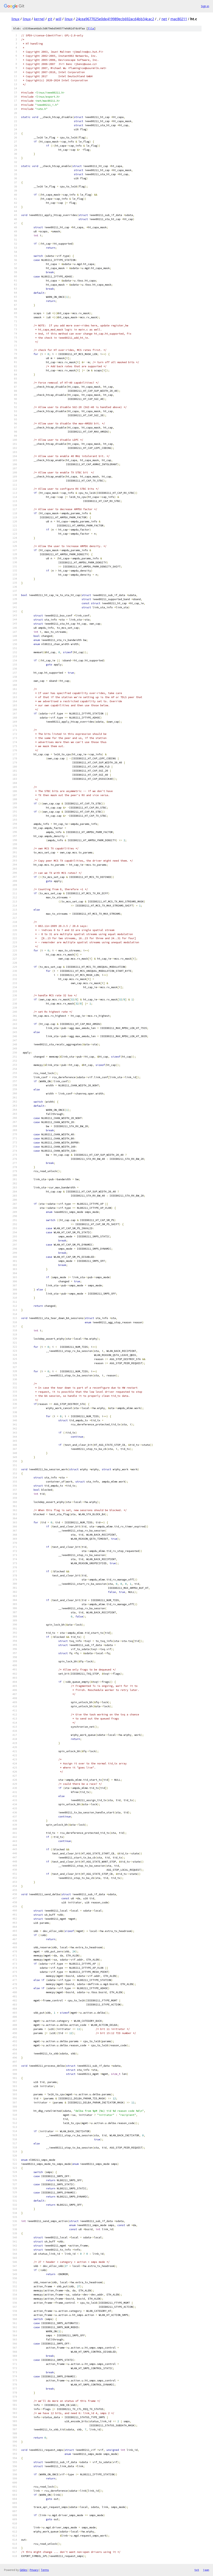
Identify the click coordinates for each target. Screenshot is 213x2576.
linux (15, 19)
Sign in (205, 6)
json (206, 2570)
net (164, 19)
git (50, 19)
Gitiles (23, 2570)
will (58, 19)
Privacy (33, 2570)
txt (196, 2570)
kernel (39, 19)
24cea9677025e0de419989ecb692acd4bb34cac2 (115, 19)
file (91, 28)
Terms (45, 2570)
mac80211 (178, 19)
